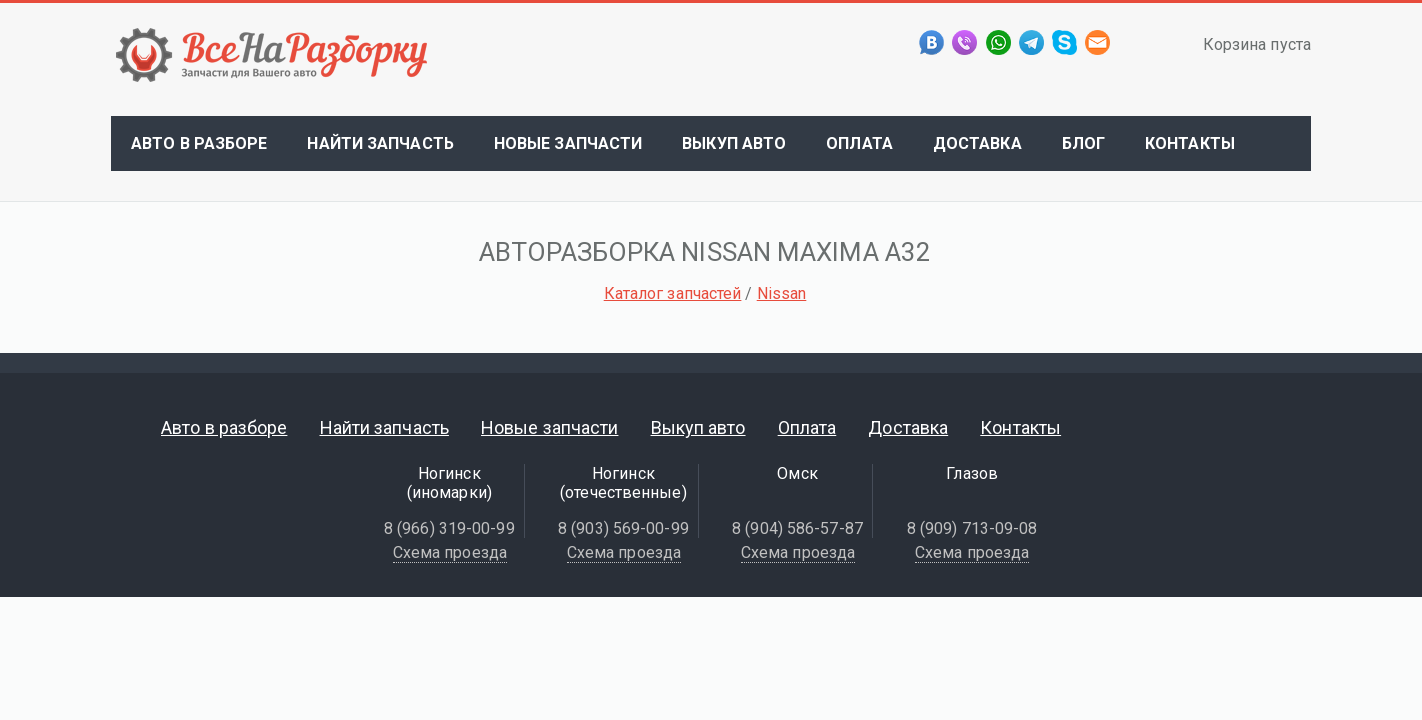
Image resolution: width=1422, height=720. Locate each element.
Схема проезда (450, 552)
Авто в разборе (199, 143)
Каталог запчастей (673, 293)
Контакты (1190, 143)
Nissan (782, 293)
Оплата (859, 143)
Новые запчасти (568, 143)
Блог (1083, 143)
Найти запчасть (380, 143)
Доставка (977, 143)
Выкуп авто (734, 143)
